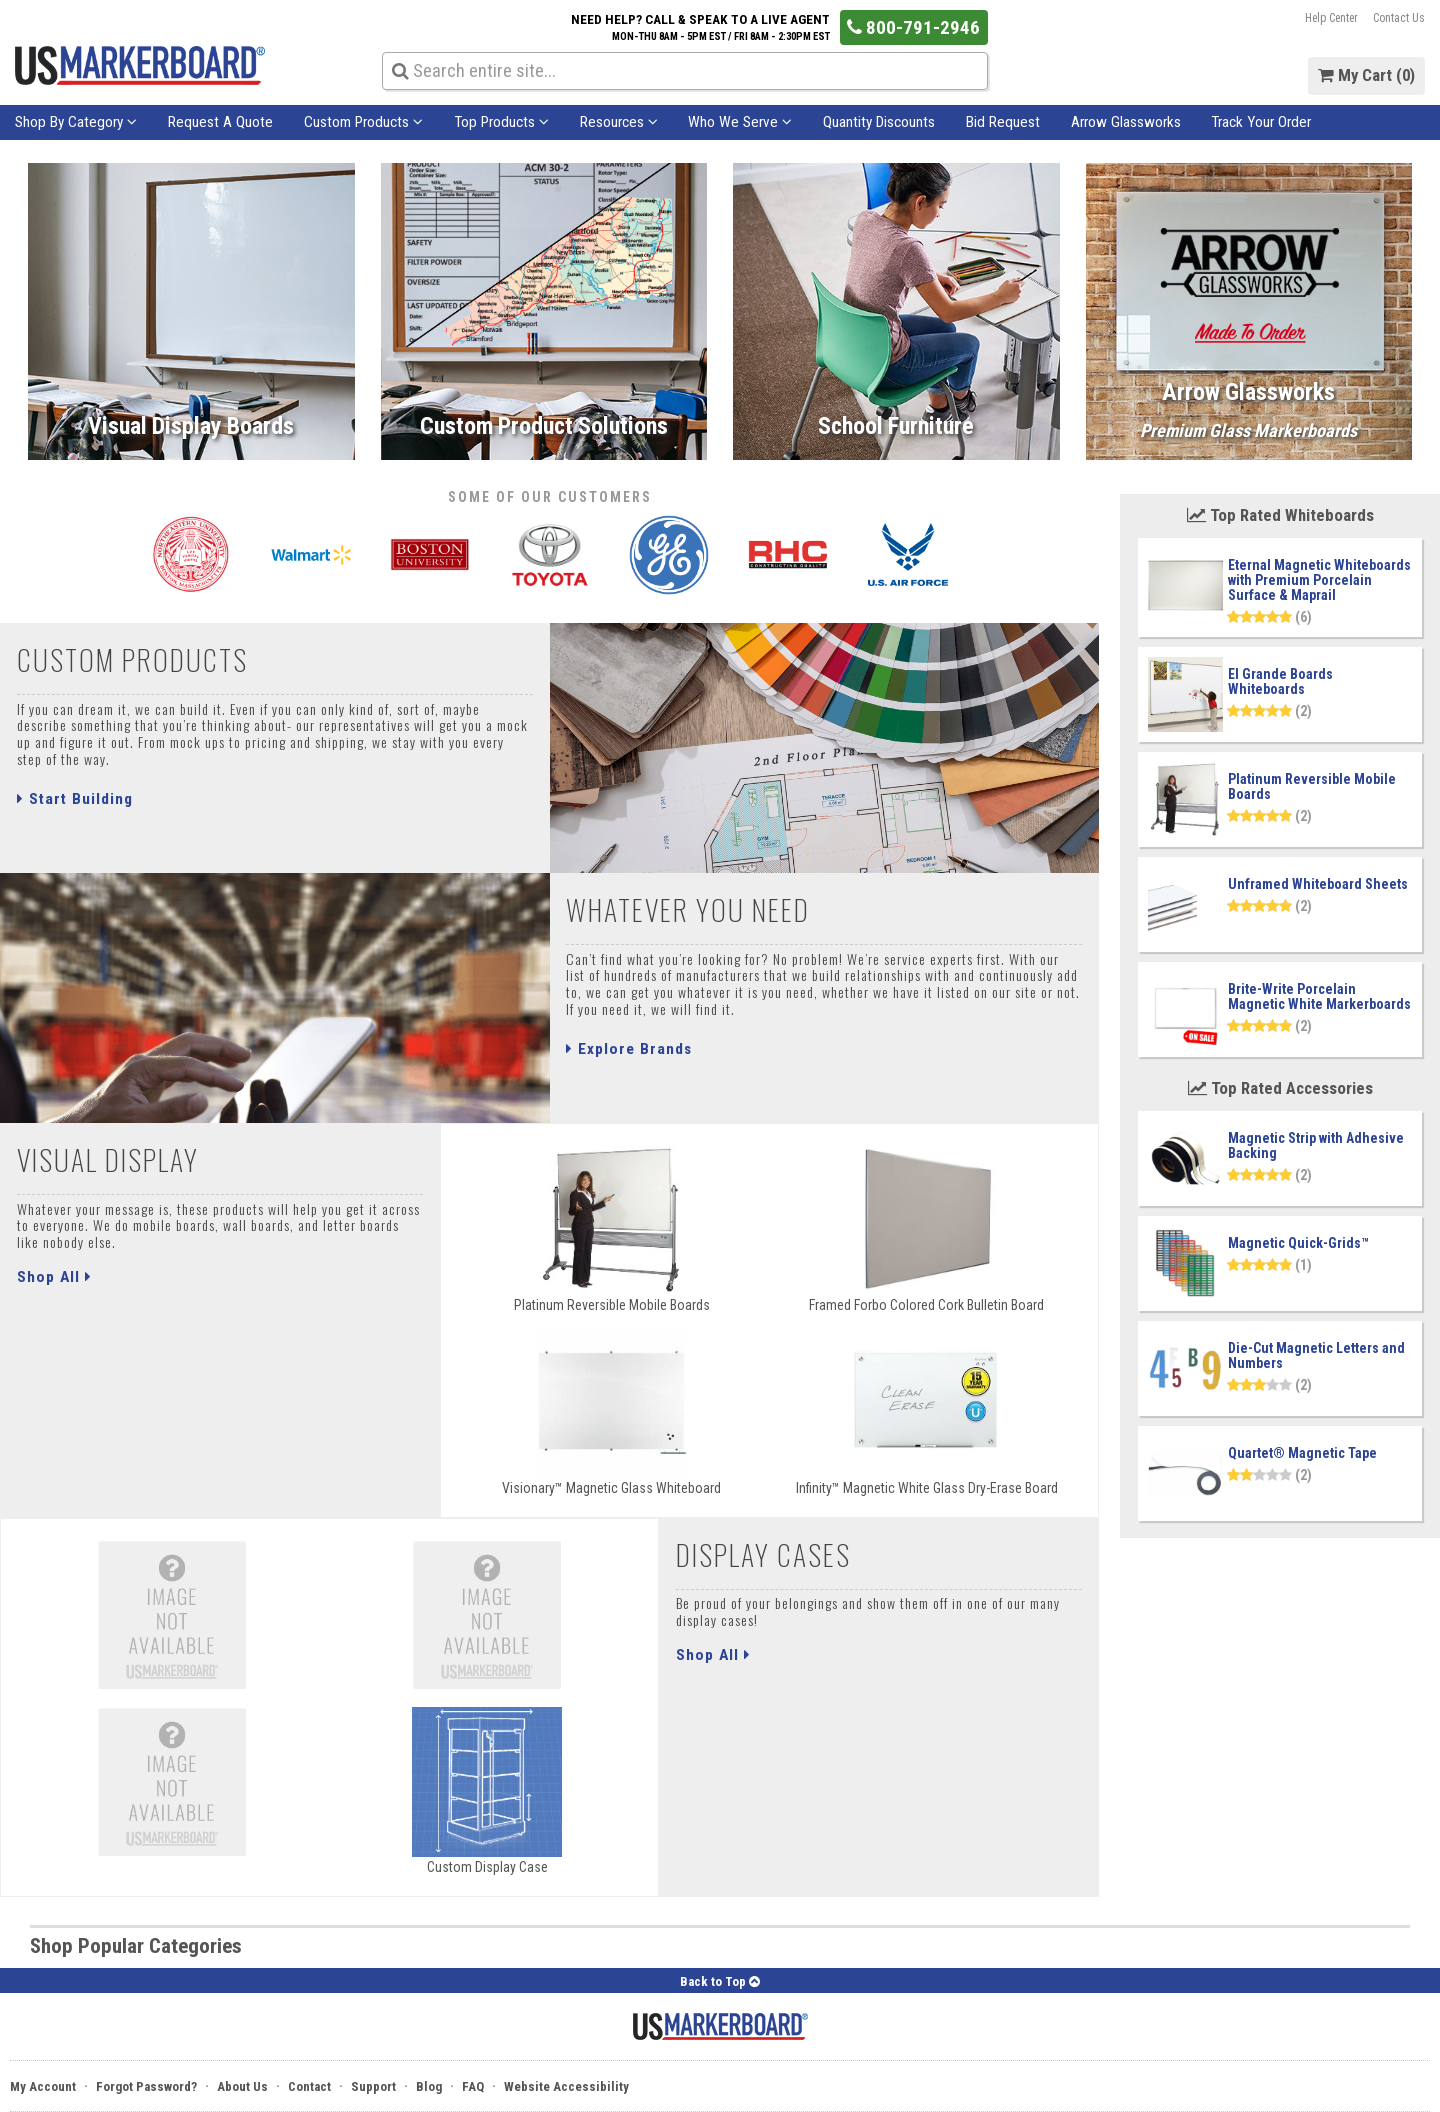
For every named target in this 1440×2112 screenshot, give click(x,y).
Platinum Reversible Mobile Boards (1312, 786)
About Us (242, 2086)
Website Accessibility (566, 2086)
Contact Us (1399, 18)
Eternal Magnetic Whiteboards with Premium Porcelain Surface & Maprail (1319, 580)
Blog (429, 2086)
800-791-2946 (913, 27)
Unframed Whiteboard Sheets (1318, 884)
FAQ (473, 2086)
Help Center (1331, 18)
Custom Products (363, 122)
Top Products (501, 122)
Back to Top (720, 1981)
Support (373, 2086)
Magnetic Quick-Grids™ (1298, 1243)
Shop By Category (76, 122)
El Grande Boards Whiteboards (1280, 681)
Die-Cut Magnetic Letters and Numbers (1316, 1355)
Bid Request (1003, 122)
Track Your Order (1261, 122)
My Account (43, 2086)
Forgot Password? (146, 2086)
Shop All (54, 1277)
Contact (309, 2086)
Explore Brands (629, 1049)
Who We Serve (740, 122)
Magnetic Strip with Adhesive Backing (1316, 1145)
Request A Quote (220, 122)
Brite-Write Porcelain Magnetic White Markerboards (1319, 996)
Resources (619, 122)
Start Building (75, 799)
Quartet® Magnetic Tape (1302, 1453)
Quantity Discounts (879, 122)
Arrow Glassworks (1126, 122)
